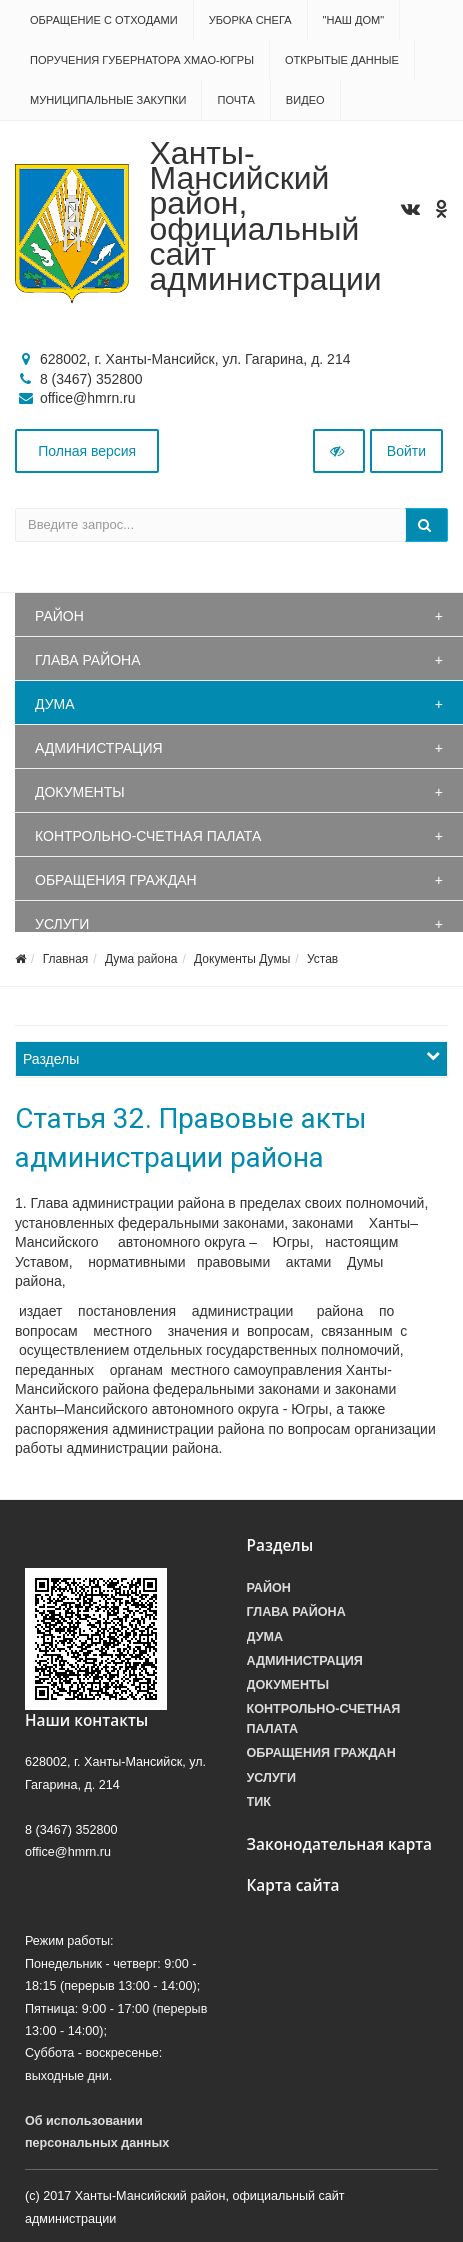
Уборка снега (250, 20)
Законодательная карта (340, 1844)
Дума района (141, 959)
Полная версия (87, 451)
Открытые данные (342, 60)
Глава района (88, 660)
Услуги (62, 924)
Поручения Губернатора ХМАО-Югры (142, 60)
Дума (55, 704)
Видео (305, 100)
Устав (322, 959)
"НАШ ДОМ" (354, 20)
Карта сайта (293, 1885)
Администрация (99, 748)
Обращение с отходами (104, 20)
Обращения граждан (116, 880)
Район (59, 616)
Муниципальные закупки (108, 100)
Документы (80, 792)
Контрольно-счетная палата (148, 836)
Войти (406, 451)
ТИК (259, 1802)
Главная (66, 959)
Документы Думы (242, 959)
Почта (235, 100)
